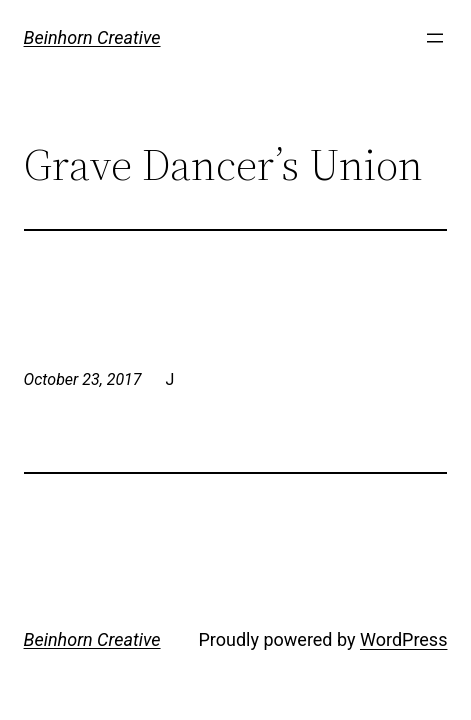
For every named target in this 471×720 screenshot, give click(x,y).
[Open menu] (435, 38)
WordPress (403, 639)
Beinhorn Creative (92, 37)
